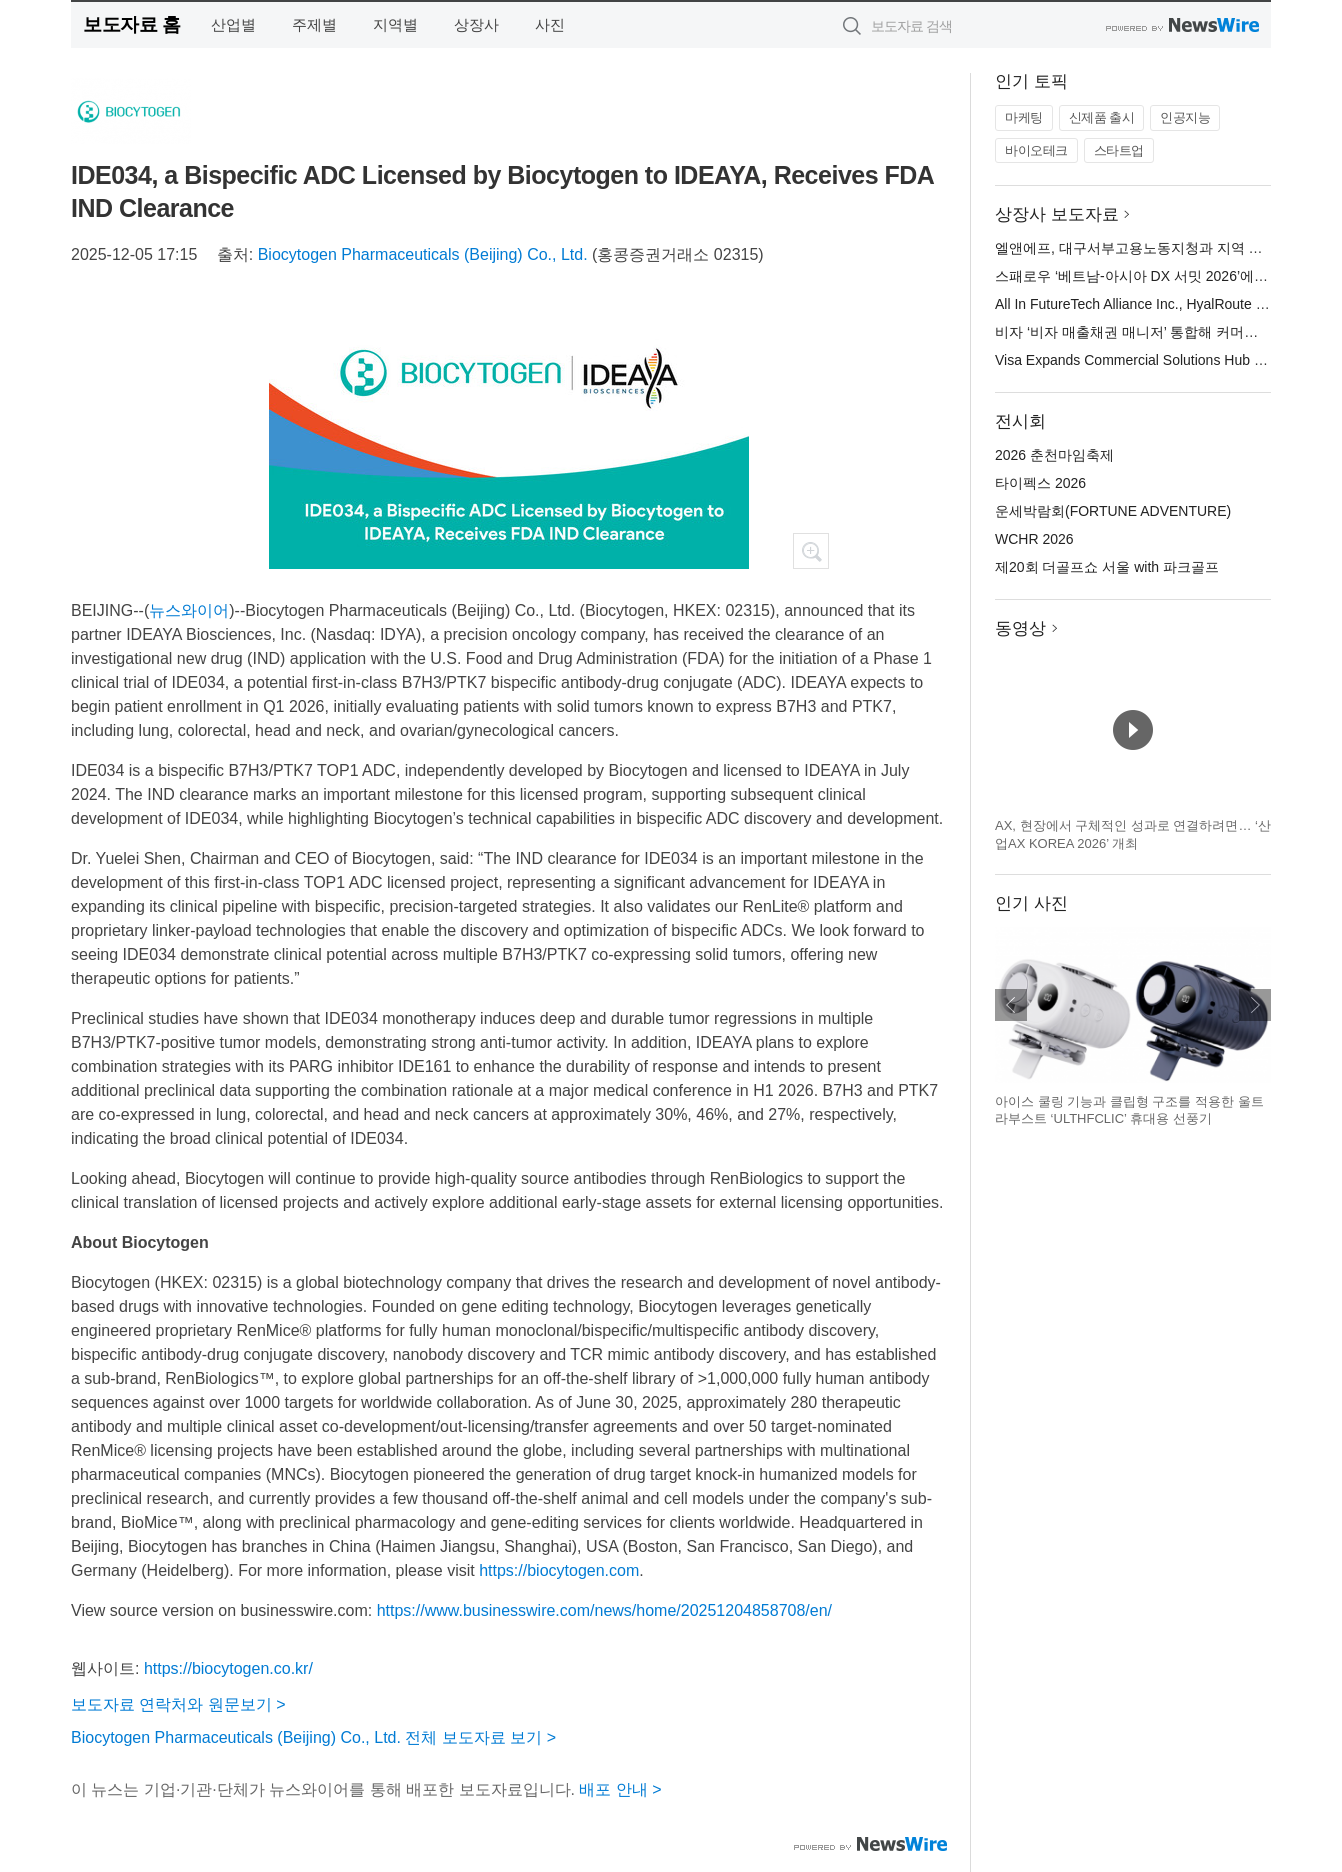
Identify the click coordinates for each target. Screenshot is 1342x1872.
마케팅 (1024, 117)
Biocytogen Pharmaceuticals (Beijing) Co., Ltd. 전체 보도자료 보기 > (313, 1737)
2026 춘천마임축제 (1054, 455)
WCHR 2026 (1034, 539)
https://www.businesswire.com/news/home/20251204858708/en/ (604, 1610)
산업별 (233, 24)
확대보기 (811, 551)
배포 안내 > (620, 1789)
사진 (550, 24)
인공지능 (1185, 117)
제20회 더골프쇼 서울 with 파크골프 (1107, 567)
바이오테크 (1036, 150)
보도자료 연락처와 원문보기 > (178, 1704)
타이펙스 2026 (1040, 483)
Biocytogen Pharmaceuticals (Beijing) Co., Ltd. (423, 254)
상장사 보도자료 (1057, 214)
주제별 (314, 24)
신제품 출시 (1102, 117)
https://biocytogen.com (559, 1570)
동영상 (1020, 628)
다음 (1255, 1005)
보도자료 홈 (131, 24)
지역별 (395, 24)
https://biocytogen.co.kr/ (228, 1668)
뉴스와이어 (189, 610)
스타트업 (1119, 150)
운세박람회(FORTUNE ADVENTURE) (1113, 511)
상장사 (476, 24)
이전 (1011, 1005)
